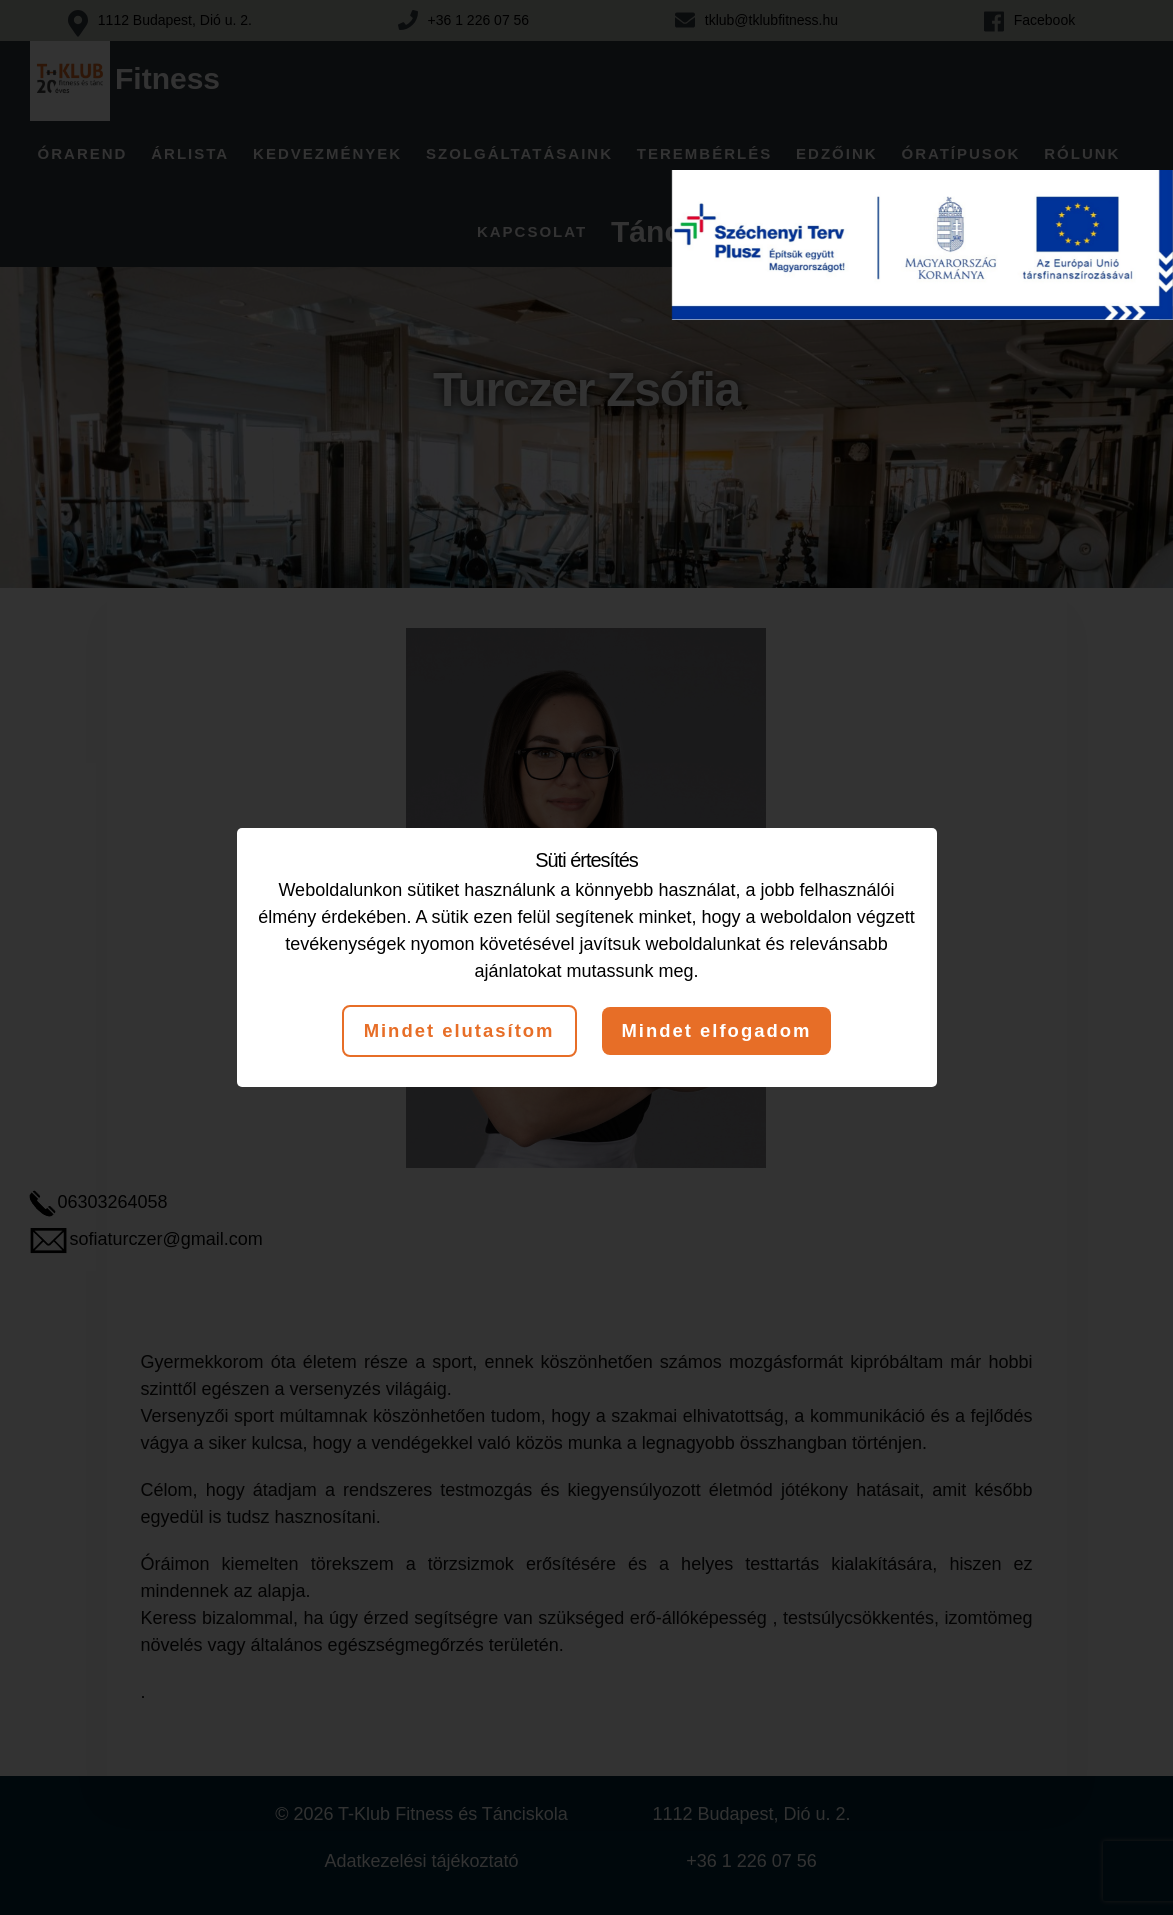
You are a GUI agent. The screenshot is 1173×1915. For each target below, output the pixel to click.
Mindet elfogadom (722, 1031)
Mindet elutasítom (452, 1031)
